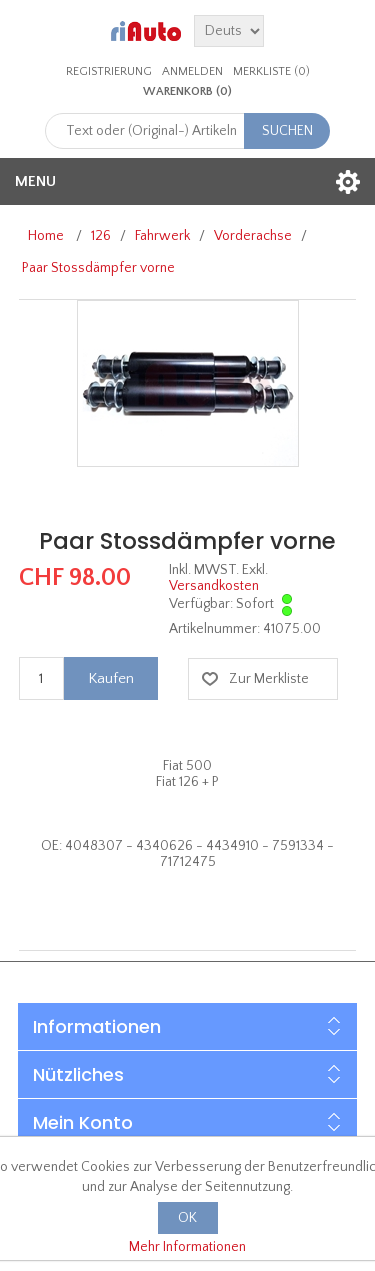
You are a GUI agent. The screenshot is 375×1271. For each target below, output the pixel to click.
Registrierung (109, 71)
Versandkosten (214, 586)
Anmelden (192, 71)
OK (187, 1218)
